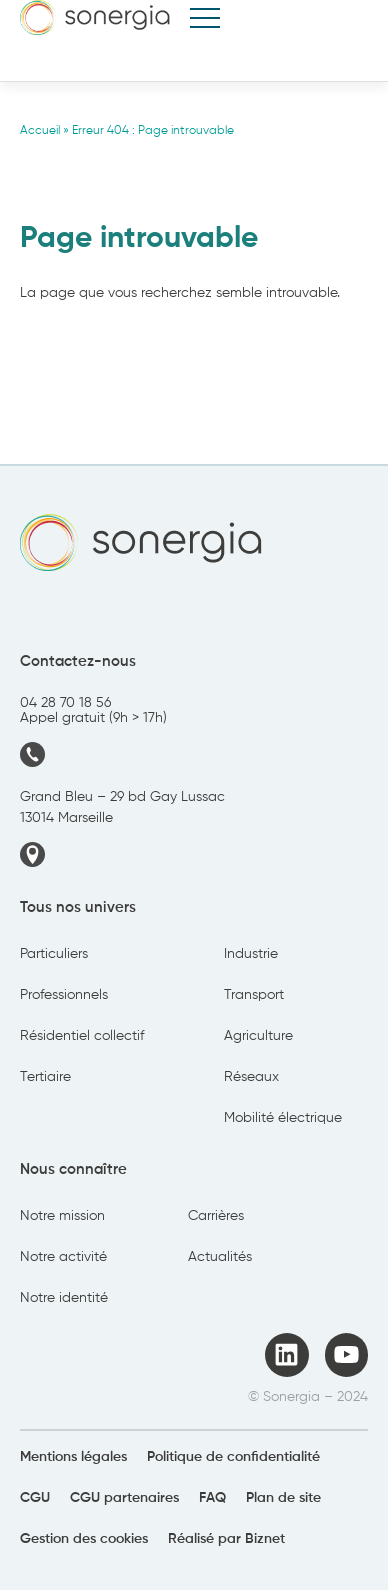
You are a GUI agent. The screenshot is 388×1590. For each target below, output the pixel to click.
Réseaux (251, 1077)
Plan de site (283, 1498)
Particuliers (54, 954)
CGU (35, 1498)
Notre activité (63, 1257)
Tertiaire (45, 1077)
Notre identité (64, 1298)
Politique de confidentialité (233, 1457)
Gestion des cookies (84, 1539)
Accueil (40, 131)
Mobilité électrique (283, 1118)
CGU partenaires (124, 1498)
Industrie (251, 954)
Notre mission (62, 1216)
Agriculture (258, 1036)
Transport (254, 995)
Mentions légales (73, 1457)
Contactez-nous (78, 661)
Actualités (220, 1257)
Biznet (265, 1539)
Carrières (216, 1216)
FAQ (212, 1498)
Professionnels (64, 995)
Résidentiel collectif (82, 1036)
